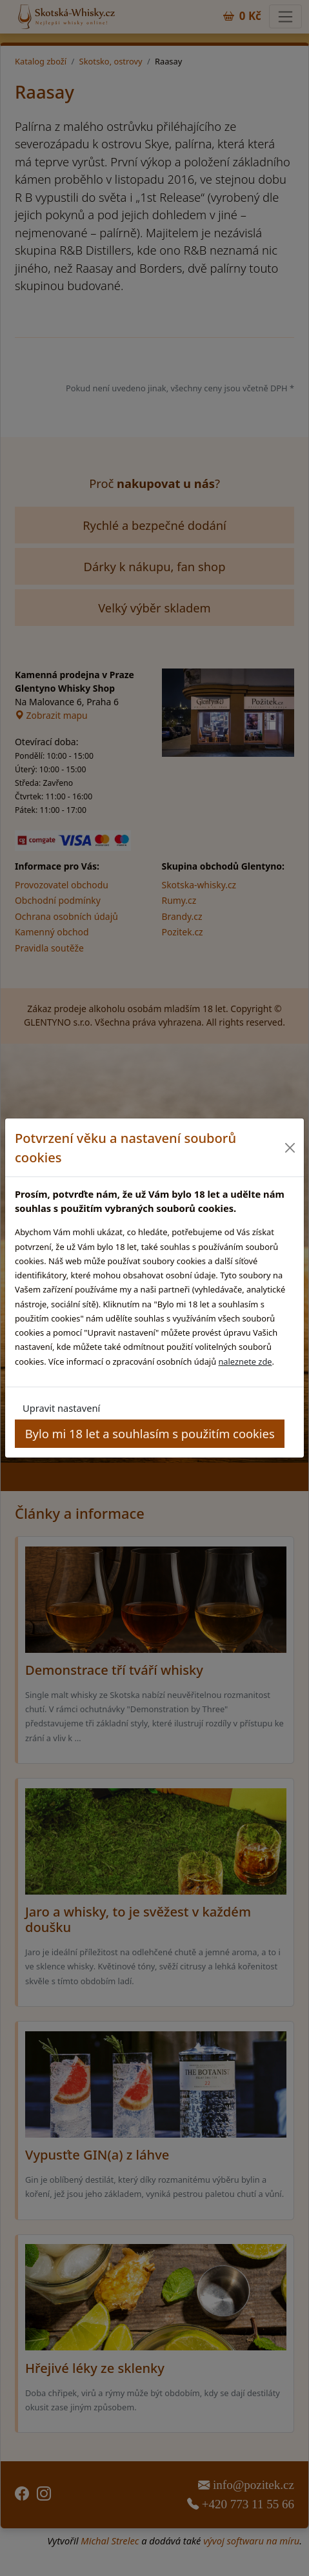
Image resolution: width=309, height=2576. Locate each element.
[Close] (289, 1147)
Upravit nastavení (61, 1407)
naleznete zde (245, 1361)
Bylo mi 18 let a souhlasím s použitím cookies (150, 1433)
